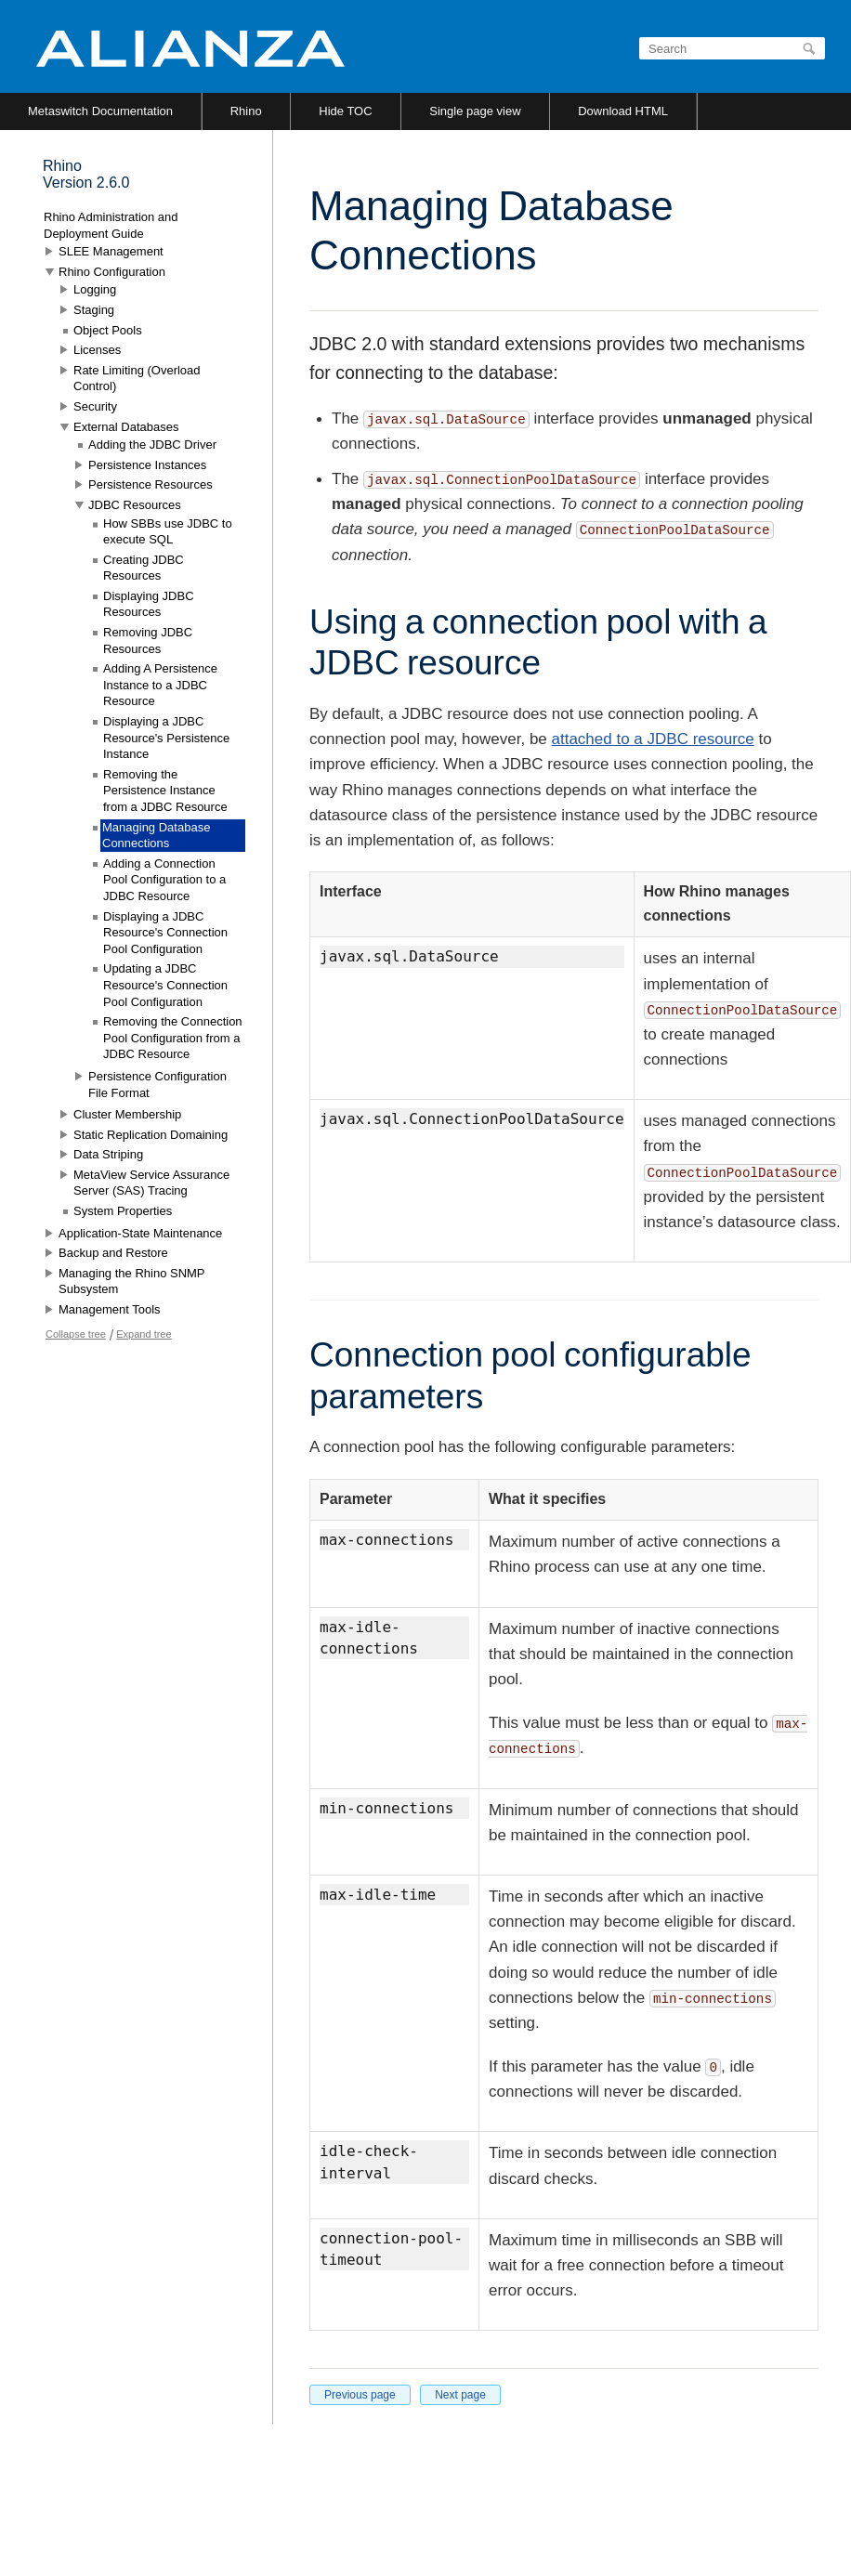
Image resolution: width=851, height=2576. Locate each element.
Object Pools (107, 330)
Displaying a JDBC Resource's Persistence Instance (166, 737)
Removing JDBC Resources (147, 640)
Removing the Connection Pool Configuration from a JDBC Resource (172, 1037)
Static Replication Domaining (150, 1135)
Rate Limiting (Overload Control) (137, 378)
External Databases (125, 427)
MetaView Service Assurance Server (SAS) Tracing (151, 1183)
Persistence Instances (147, 465)
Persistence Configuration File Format (157, 1084)
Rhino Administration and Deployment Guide (111, 225)
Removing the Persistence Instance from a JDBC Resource (165, 790)
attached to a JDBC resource (653, 739)
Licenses (97, 350)
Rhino (246, 111)
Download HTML (623, 111)
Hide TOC (345, 111)
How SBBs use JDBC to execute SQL (167, 532)
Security (95, 406)
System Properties (122, 1211)
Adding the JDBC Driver (152, 444)
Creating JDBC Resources (143, 568)
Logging (94, 289)
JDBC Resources (134, 505)
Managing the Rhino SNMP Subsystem (131, 1281)
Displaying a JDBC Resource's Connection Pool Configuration (165, 932)
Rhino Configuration (112, 272)
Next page (460, 2394)
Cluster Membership (127, 1114)
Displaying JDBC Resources (148, 604)
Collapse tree (76, 1334)
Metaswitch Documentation (100, 111)
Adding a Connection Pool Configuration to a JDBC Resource (164, 879)
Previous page (360, 2394)
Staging (93, 310)
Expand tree (143, 1334)
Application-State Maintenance (140, 1233)
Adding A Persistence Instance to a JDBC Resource (160, 684)
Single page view (474, 111)
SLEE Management (111, 251)
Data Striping (108, 1154)
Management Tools (110, 1309)
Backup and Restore (113, 1253)
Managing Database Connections (156, 835)
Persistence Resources (150, 484)
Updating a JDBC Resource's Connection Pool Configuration (165, 984)
